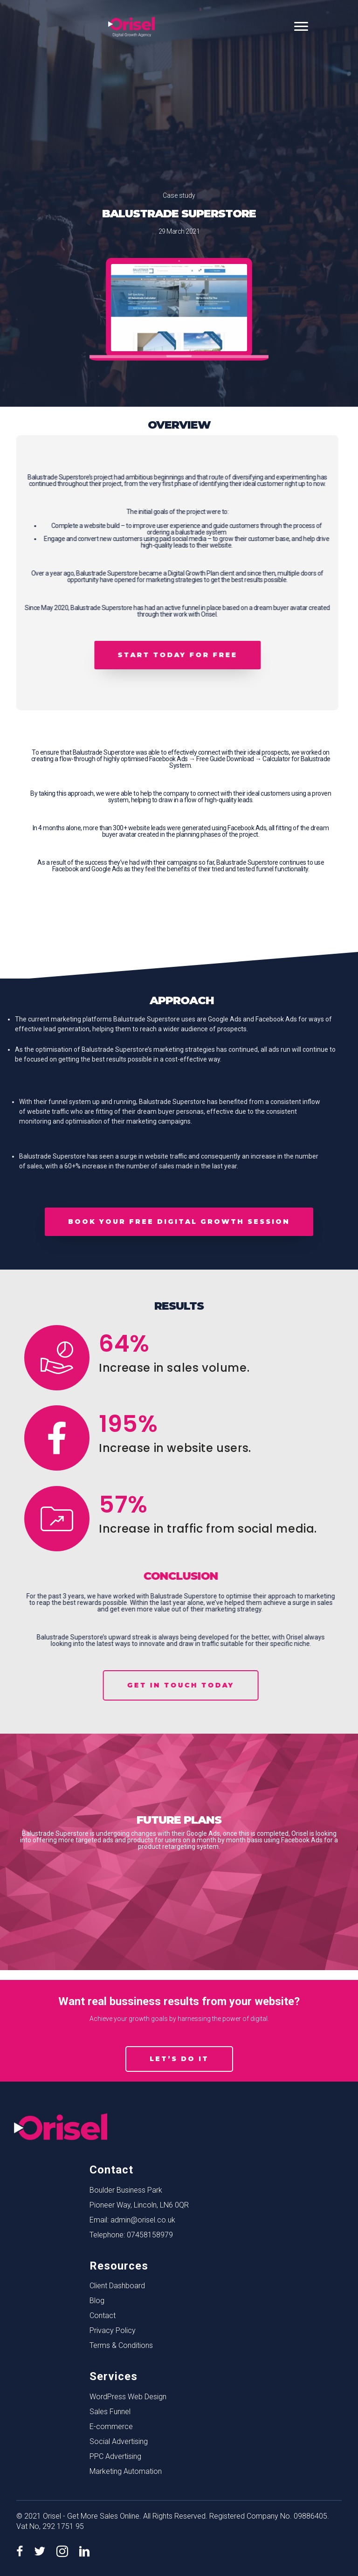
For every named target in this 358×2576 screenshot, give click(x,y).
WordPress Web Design (128, 2396)
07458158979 (150, 2234)
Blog (97, 2300)
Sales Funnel (110, 2411)
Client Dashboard (117, 2285)
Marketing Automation (126, 2471)
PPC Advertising (115, 2456)
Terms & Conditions (121, 2345)
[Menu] (301, 27)
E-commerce (111, 2426)
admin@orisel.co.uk (142, 2219)
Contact (103, 2315)
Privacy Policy (113, 2330)
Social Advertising (119, 2441)
